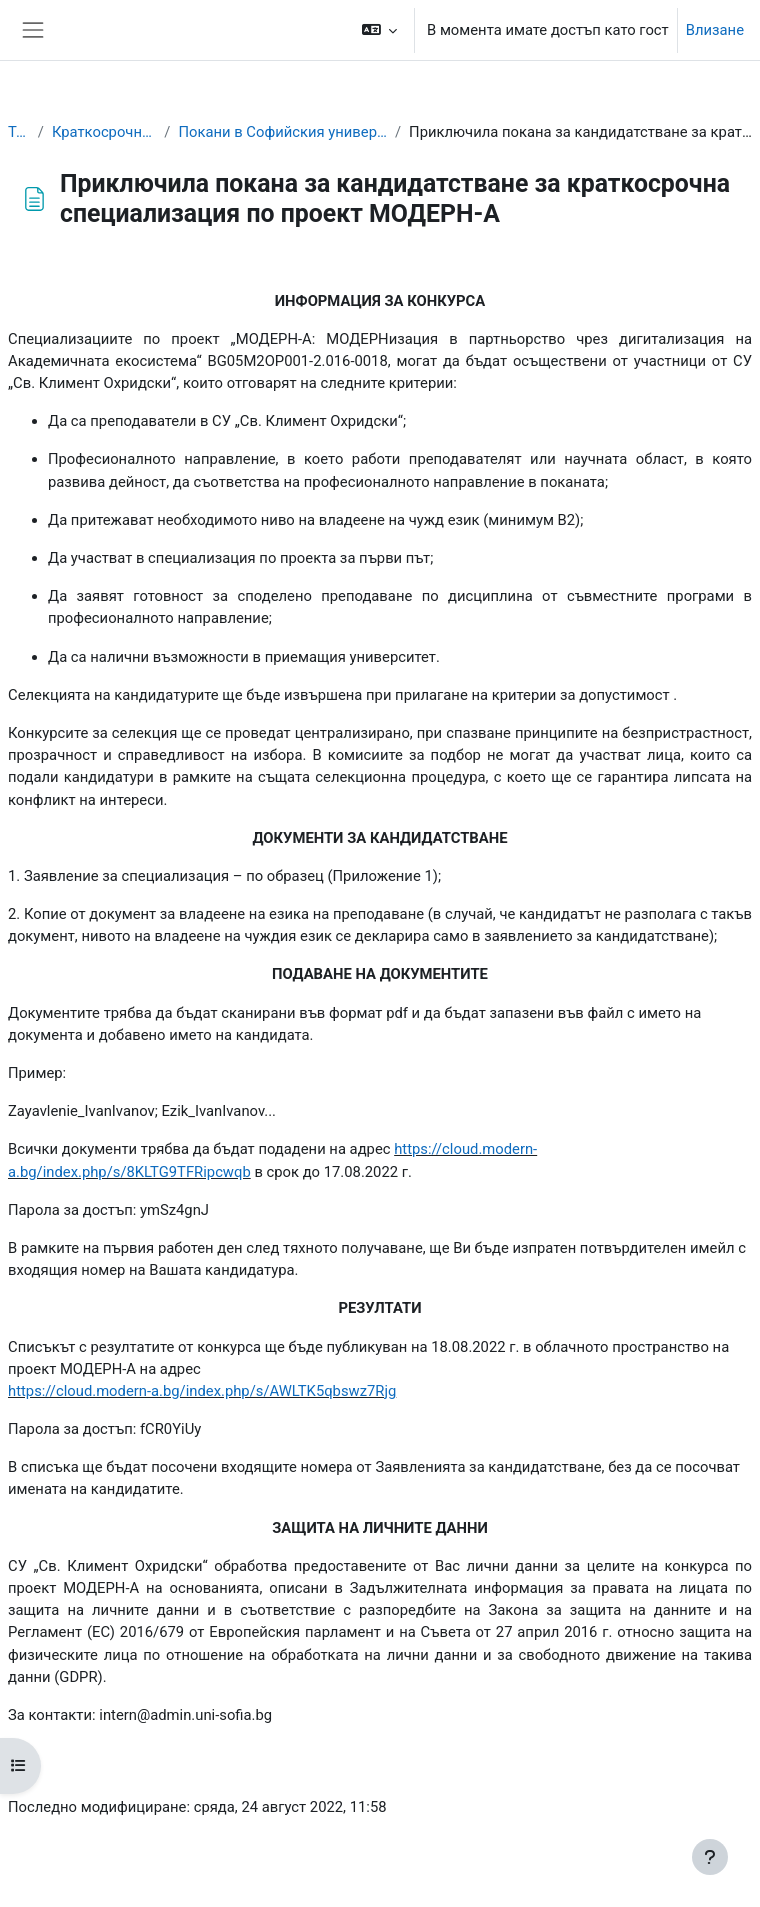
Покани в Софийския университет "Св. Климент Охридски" (282, 132)
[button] (380, 30)
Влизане (715, 30)
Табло (19, 132)
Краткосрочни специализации (104, 132)
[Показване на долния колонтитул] (710, 1857)
